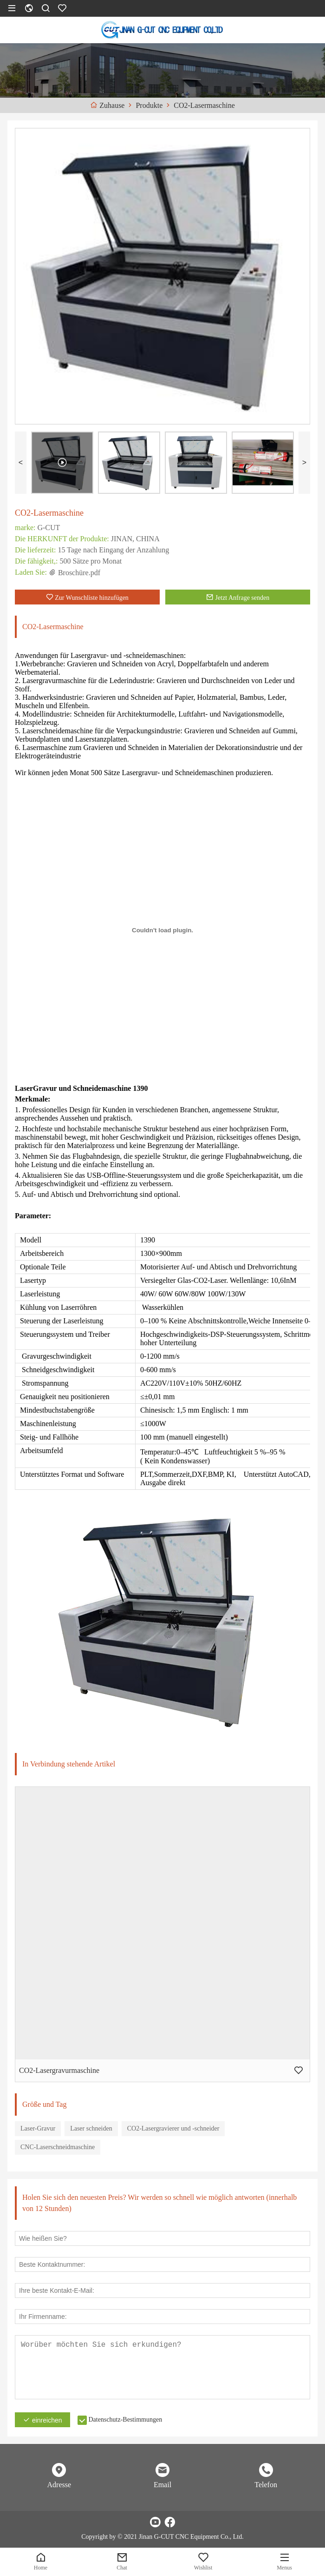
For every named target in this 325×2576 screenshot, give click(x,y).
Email (162, 2485)
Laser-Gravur (37, 2128)
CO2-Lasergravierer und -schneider (173, 2128)
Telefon (265, 2485)
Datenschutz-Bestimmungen (125, 2419)
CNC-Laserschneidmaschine (57, 2147)
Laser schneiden (91, 2128)
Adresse (59, 2485)
